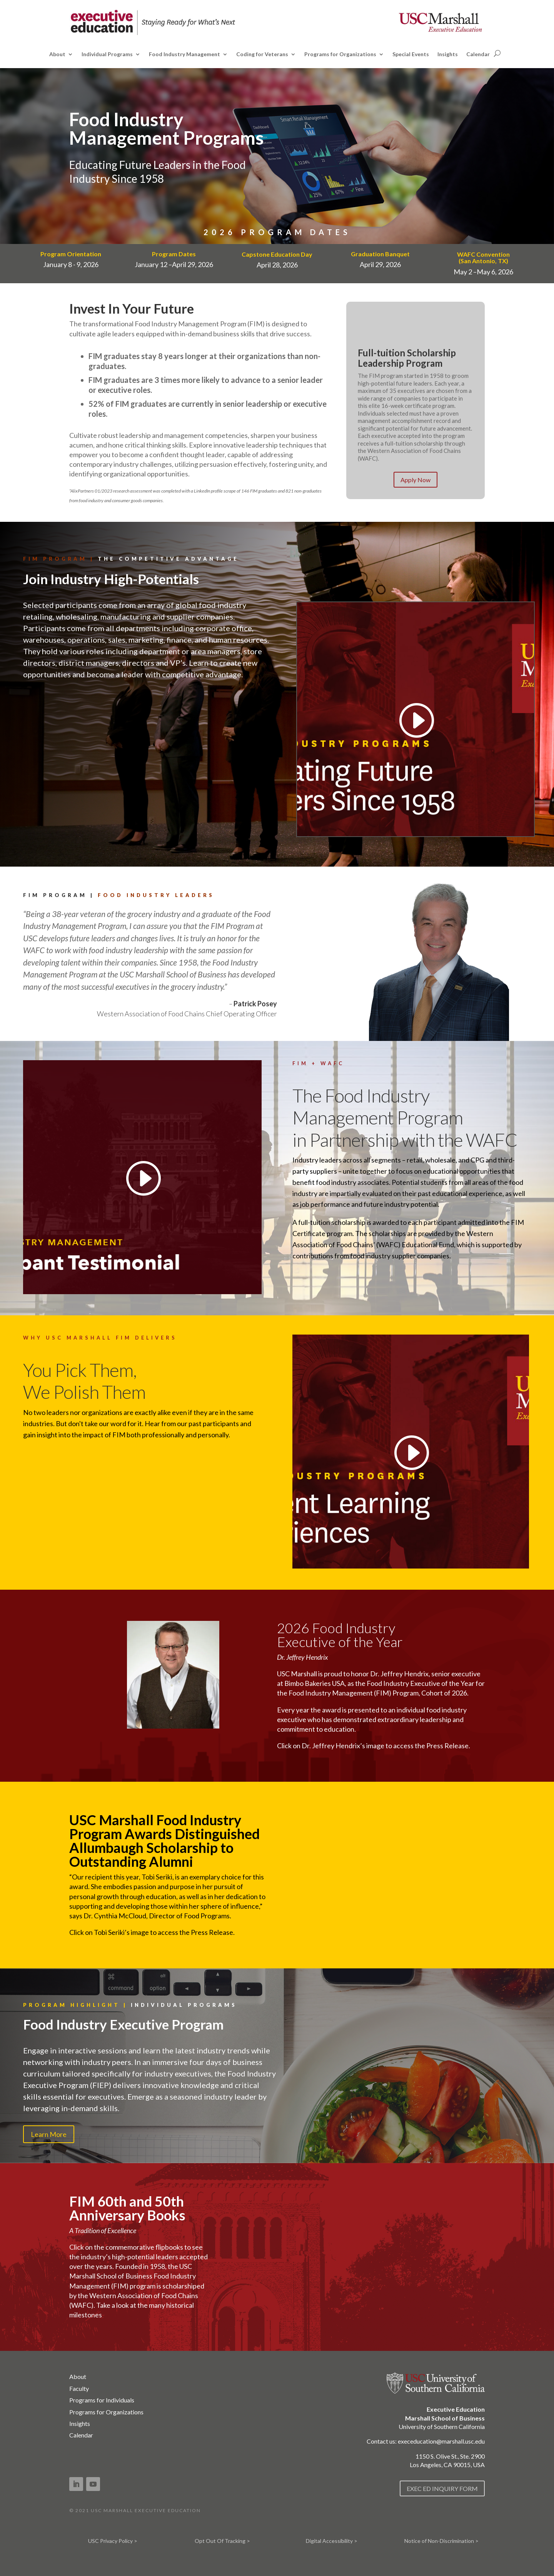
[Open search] (497, 53)
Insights (447, 54)
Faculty (79, 2388)
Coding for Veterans (262, 54)
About (57, 54)
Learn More (49, 2134)
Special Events (410, 54)
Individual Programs (107, 54)
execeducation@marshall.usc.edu (441, 2441)
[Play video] (415, 720)
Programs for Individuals (101, 2400)
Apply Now (415, 479)
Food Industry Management (184, 54)
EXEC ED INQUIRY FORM (442, 2488)
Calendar (478, 54)
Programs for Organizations (340, 54)
